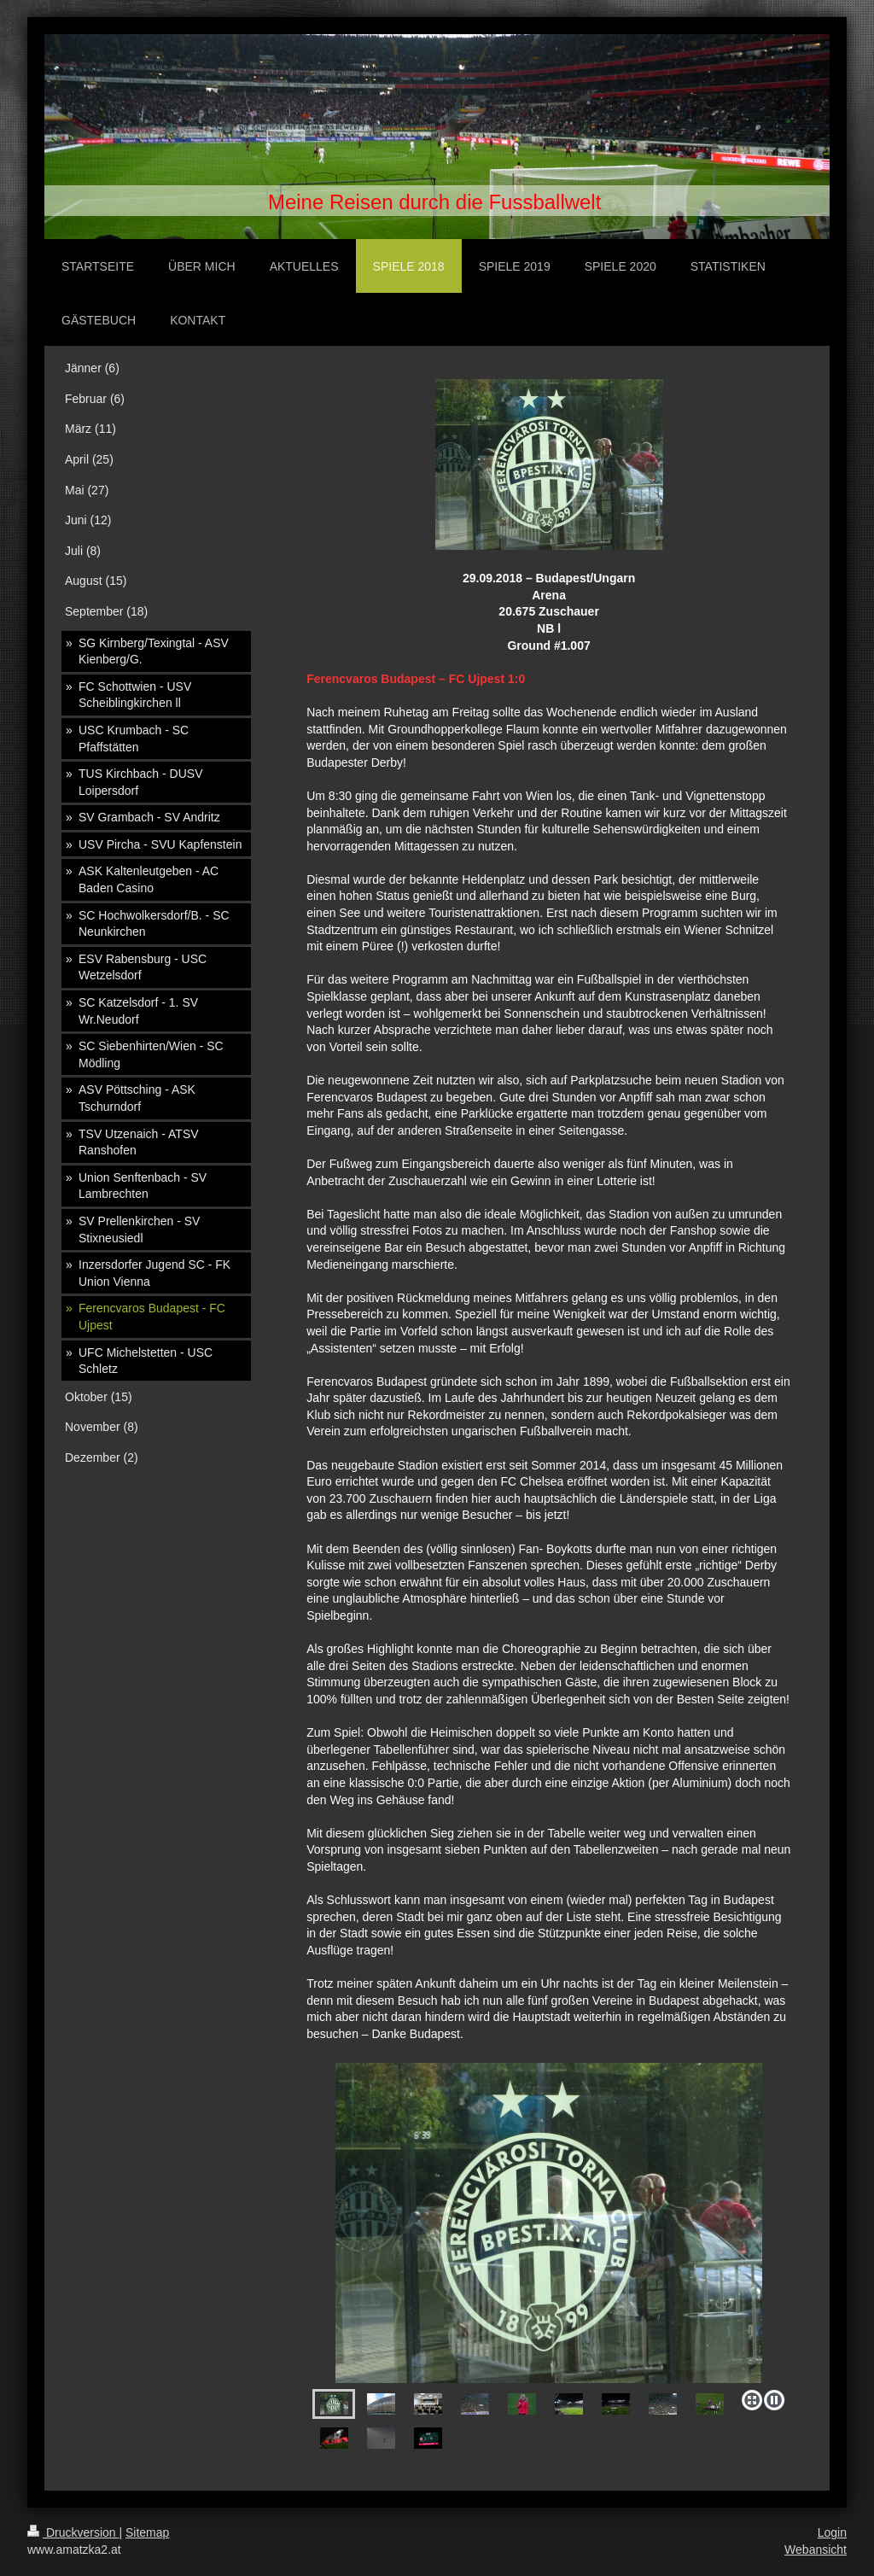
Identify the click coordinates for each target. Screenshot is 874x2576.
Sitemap (147, 2532)
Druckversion (73, 2532)
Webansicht (815, 2549)
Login (832, 2532)
